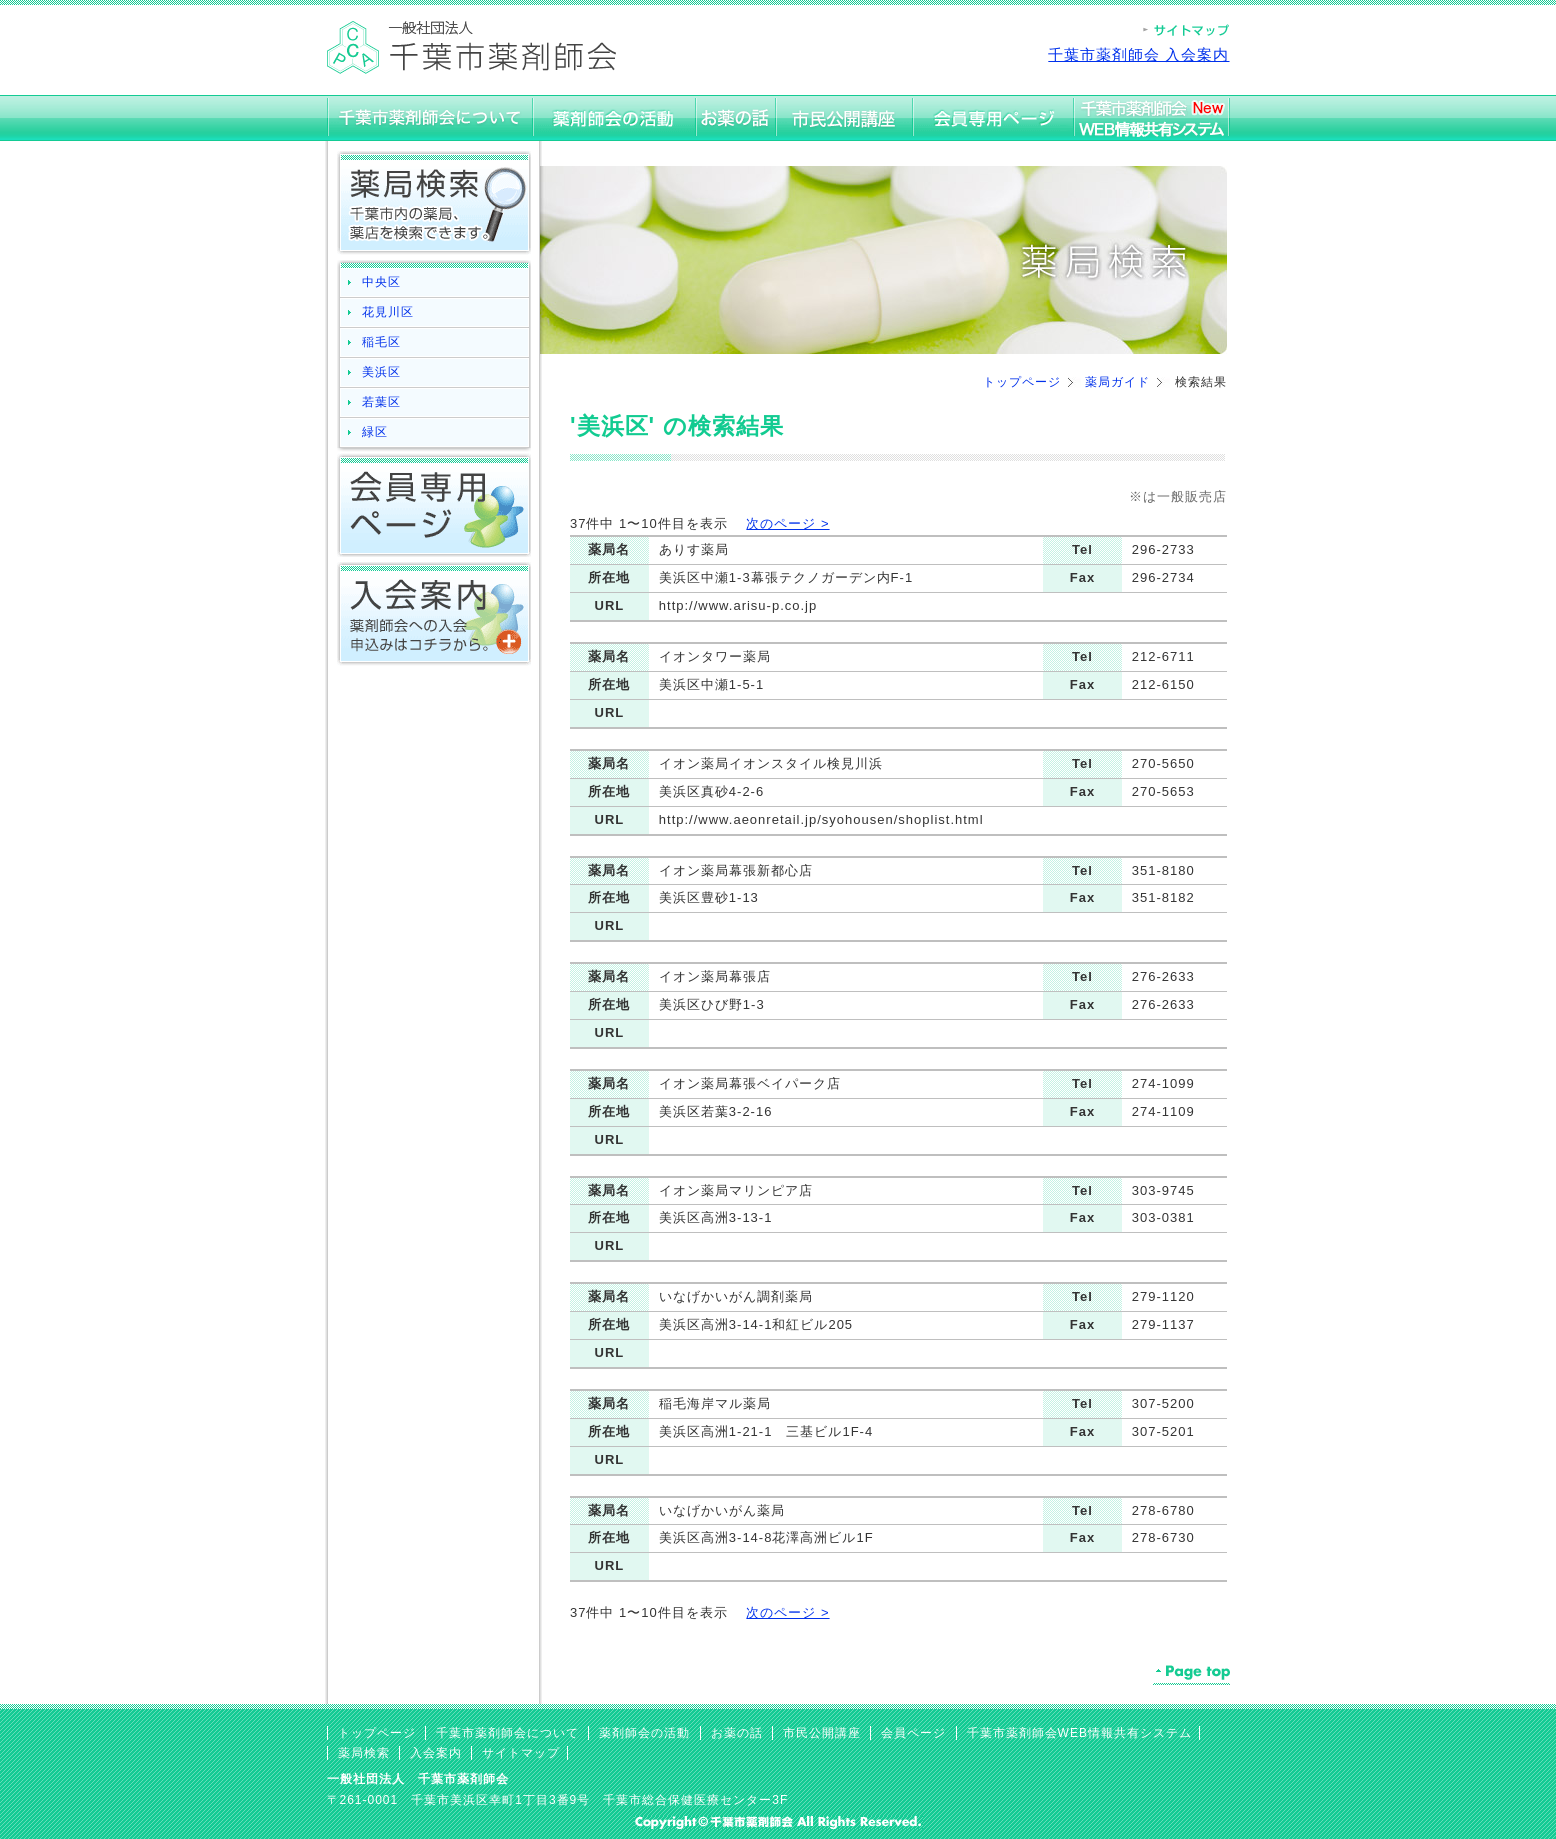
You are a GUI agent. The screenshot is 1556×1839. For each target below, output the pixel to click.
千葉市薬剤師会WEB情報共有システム (1079, 1733)
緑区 (375, 432)
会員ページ (913, 1733)
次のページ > (787, 523)
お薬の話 (737, 1733)
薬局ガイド (1117, 382)
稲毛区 (381, 342)
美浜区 (381, 372)
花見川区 (388, 312)
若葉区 (381, 402)
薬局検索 (364, 1753)
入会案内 (436, 1753)
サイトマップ (521, 1753)
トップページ (1022, 382)
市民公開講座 (822, 1733)
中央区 (381, 282)
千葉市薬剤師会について (507, 1733)
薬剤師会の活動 (644, 1733)
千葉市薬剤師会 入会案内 (1138, 54)
